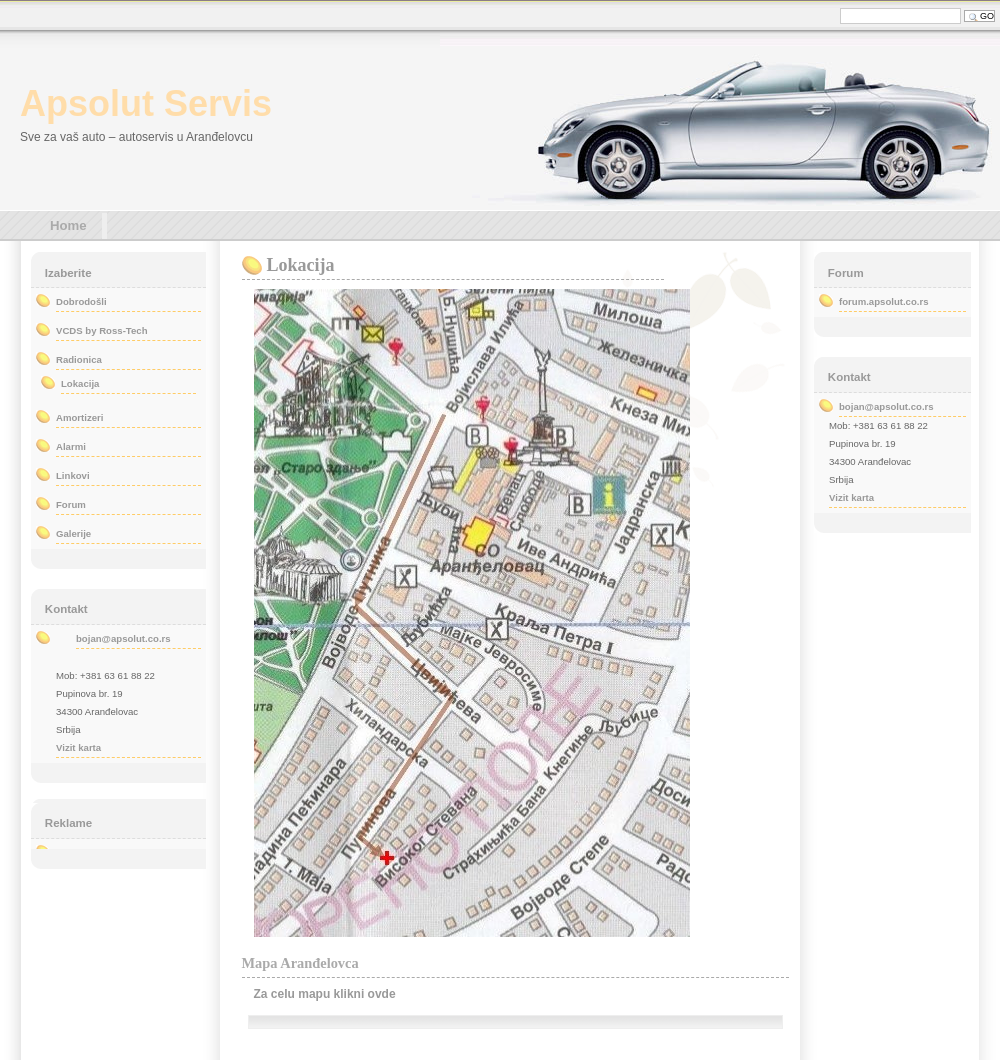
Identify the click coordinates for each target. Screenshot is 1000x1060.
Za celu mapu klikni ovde (325, 994)
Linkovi (73, 475)
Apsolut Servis (146, 103)
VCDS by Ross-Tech (102, 330)
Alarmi (71, 446)
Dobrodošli (81, 301)
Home (68, 225)
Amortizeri (79, 417)
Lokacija (301, 265)
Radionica (79, 359)
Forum (71, 504)
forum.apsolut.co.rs (884, 301)
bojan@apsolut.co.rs (123, 638)
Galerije (73, 533)
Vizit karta (78, 747)
